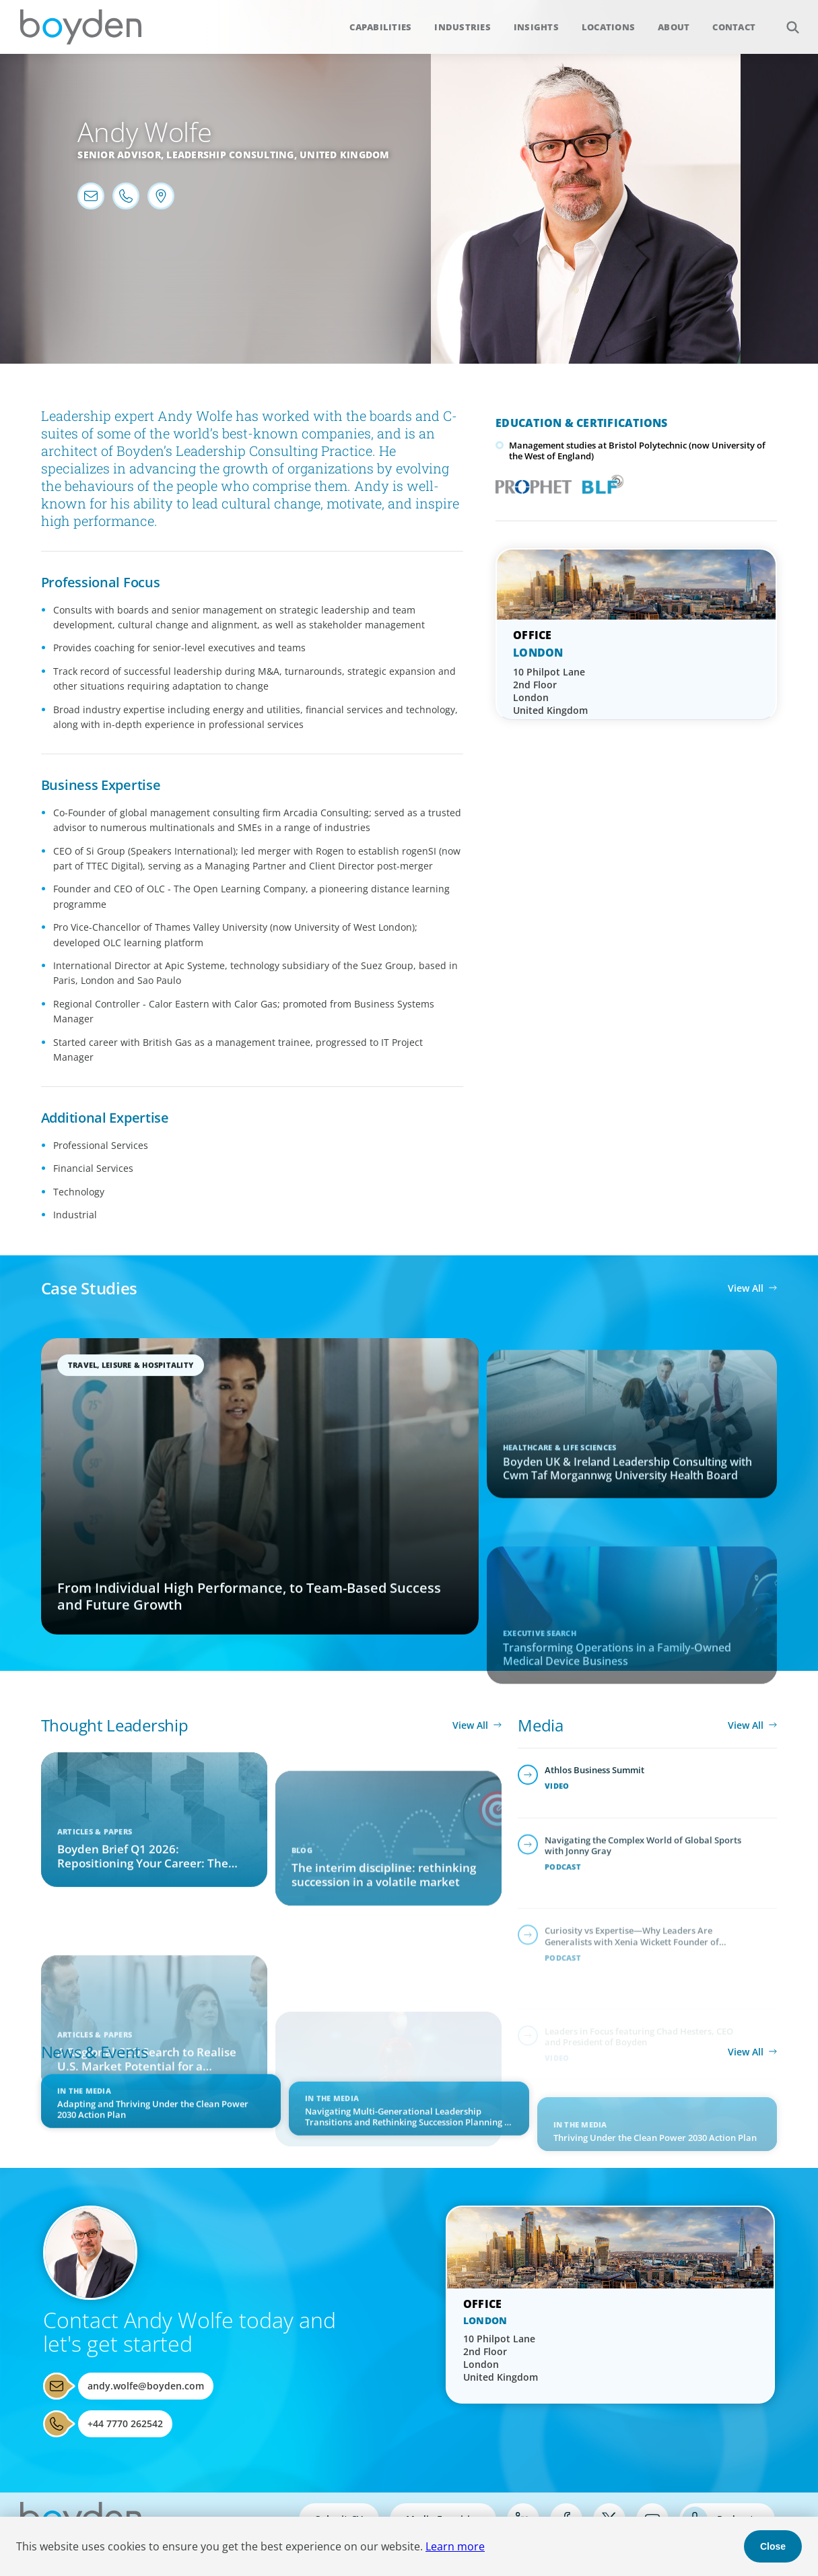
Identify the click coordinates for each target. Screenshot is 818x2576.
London (538, 652)
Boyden (81, 27)
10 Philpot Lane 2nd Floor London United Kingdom (550, 691)
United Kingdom (345, 154)
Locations (608, 27)
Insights (536, 27)
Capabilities (380, 27)
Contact (733, 27)
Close (773, 2546)
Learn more (455, 2546)
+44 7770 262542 (125, 2423)
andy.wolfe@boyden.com (146, 2385)
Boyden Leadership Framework (600, 482)
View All (745, 1288)
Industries (462, 27)
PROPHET (531, 482)
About (673, 27)
